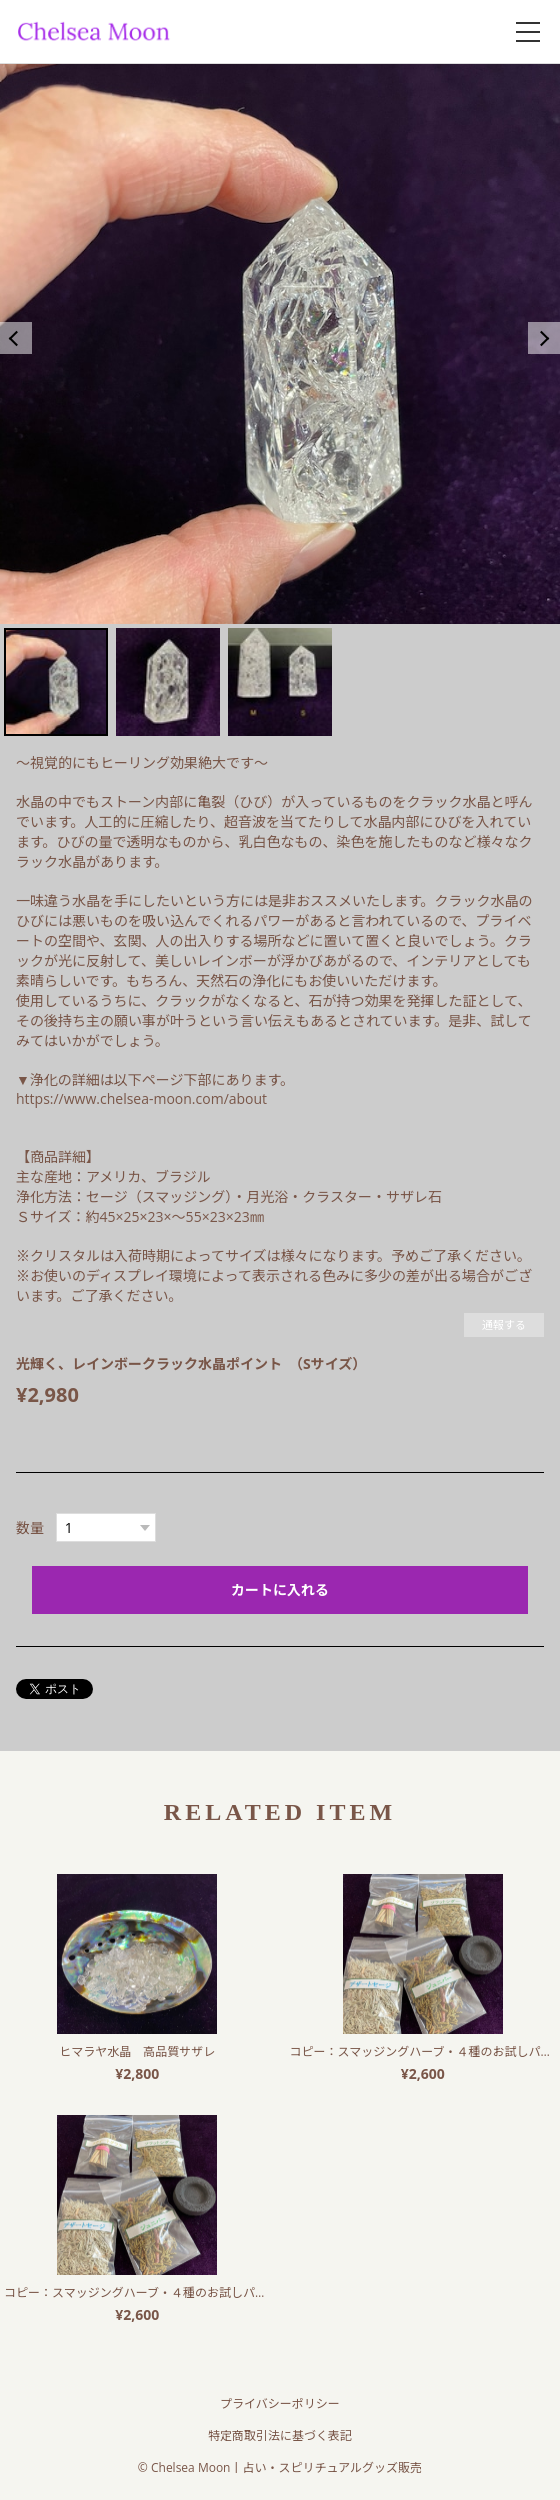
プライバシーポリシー (280, 2403)
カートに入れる (280, 1589)
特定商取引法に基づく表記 (280, 2435)
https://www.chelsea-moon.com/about (141, 1098)
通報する (504, 1324)
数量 (30, 1527)
